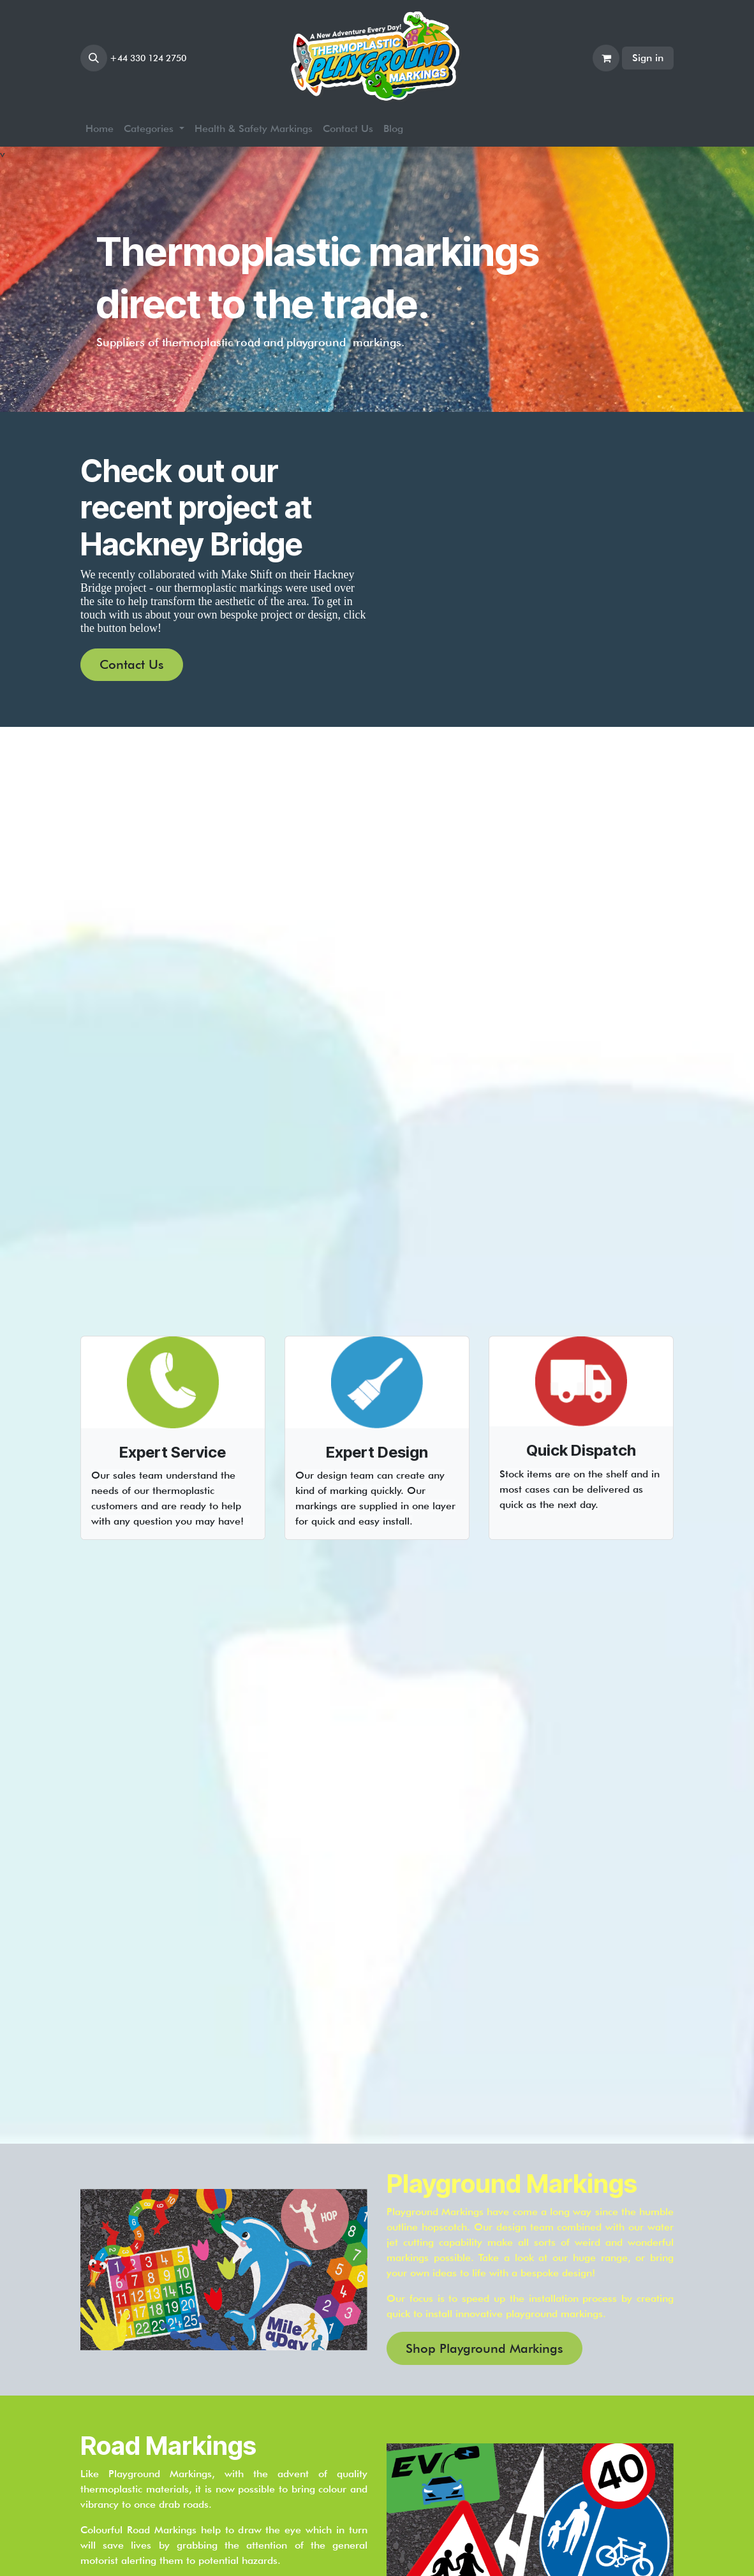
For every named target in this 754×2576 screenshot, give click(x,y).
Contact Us (132, 664)
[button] (93, 58)
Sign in (647, 58)
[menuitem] (99, 129)
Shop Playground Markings (484, 2348)
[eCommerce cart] (606, 58)
